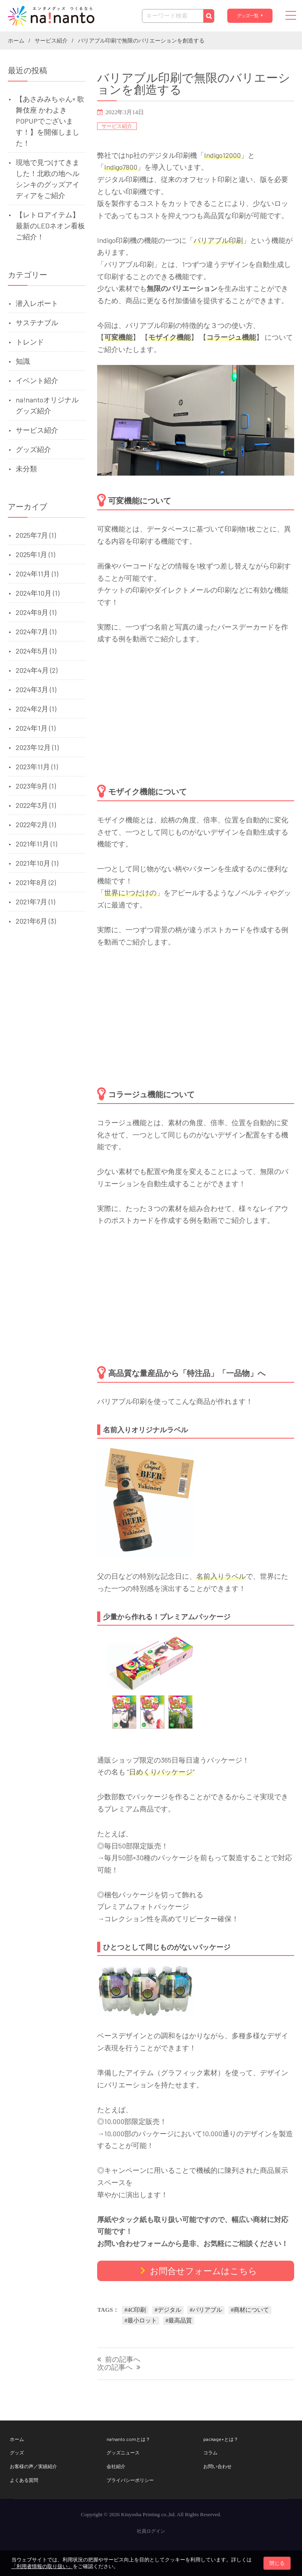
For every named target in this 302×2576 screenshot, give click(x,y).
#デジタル (168, 2310)
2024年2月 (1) (36, 708)
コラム (210, 2452)
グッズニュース (123, 2452)
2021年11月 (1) (36, 843)
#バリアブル (206, 2310)
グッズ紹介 (33, 449)
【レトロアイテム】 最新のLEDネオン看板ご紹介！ (50, 225)
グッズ (17, 2452)
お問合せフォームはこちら (202, 2270)
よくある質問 (24, 2480)
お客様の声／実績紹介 (33, 2466)
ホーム (17, 2439)
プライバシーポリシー (130, 2480)
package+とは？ (220, 2439)
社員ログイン (151, 2531)
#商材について (250, 2310)
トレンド (30, 341)
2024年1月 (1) (35, 728)
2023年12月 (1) (37, 747)
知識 (23, 361)
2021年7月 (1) (35, 901)
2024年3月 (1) (36, 689)
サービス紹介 (116, 126)
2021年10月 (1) (37, 863)
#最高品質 (179, 2320)
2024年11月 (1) (37, 573)
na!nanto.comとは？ (128, 2439)
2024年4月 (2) (36, 670)
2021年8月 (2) (36, 882)
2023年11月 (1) (37, 766)
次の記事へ (115, 2367)
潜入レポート (37, 303)
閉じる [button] (277, 2563)
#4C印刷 (135, 2310)
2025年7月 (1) (36, 535)
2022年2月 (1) (36, 824)
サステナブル (37, 322)
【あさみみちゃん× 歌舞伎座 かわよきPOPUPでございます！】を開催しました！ (50, 120)
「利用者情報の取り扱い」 (42, 2566)
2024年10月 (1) (37, 593)
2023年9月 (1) (36, 786)
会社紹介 (116, 2466)
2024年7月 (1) (36, 631)
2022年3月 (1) (36, 805)
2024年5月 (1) (36, 650)
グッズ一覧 (247, 16)
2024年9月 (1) (36, 612)
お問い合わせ (217, 2466)
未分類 (26, 468)
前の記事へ (122, 2359)
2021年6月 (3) (36, 921)
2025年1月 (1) (35, 554)
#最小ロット (140, 2320)
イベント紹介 (37, 380)
